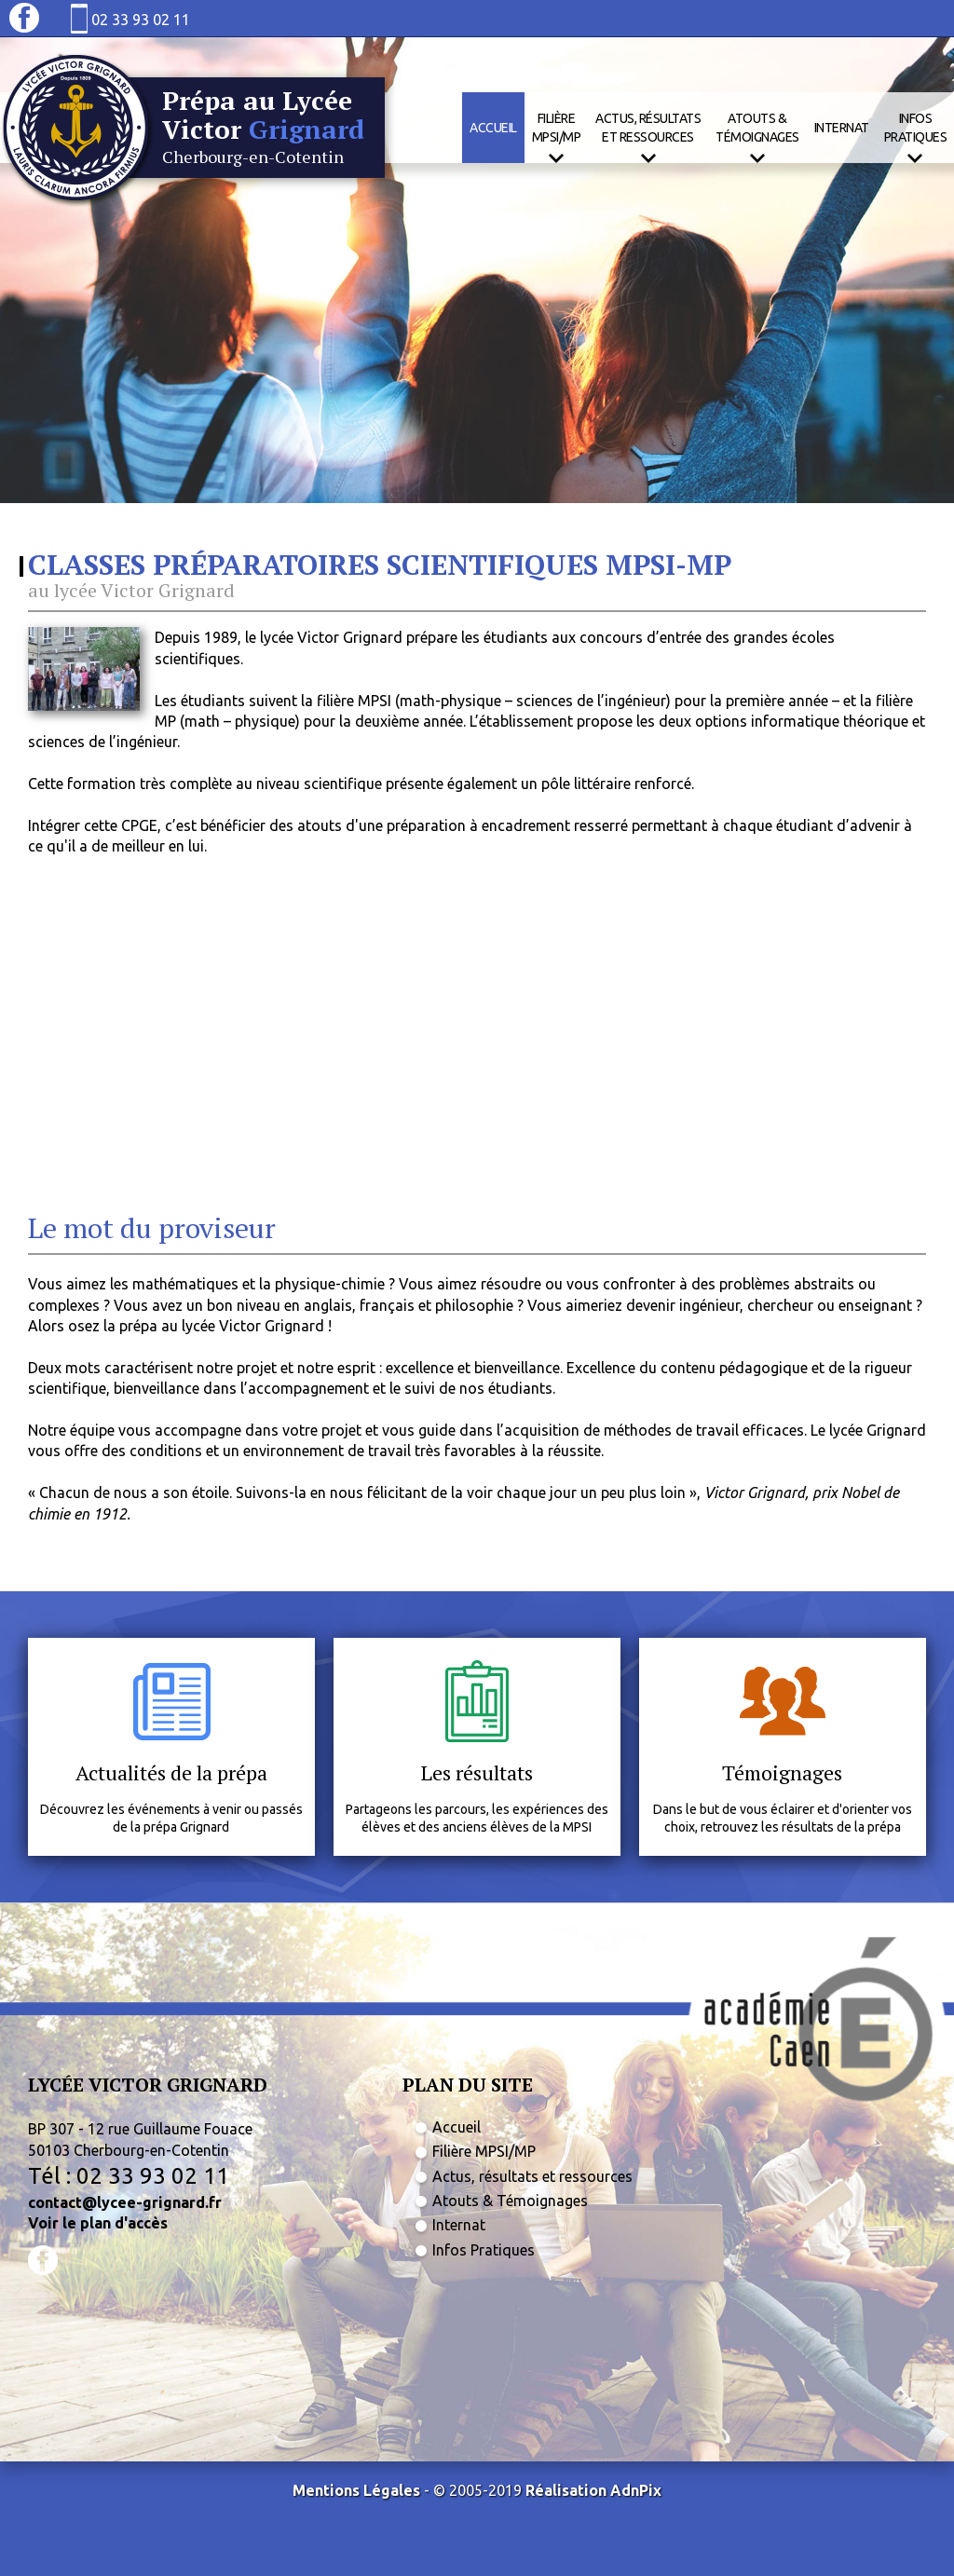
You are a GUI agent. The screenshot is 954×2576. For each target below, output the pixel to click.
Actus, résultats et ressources (532, 2176)
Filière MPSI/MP (484, 2151)
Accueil (493, 127)
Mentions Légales (356, 2490)
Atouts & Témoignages (510, 2200)
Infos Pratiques (483, 2250)
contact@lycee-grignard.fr (125, 2202)
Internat (841, 127)
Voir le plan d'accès (98, 2223)
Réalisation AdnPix (593, 2490)
